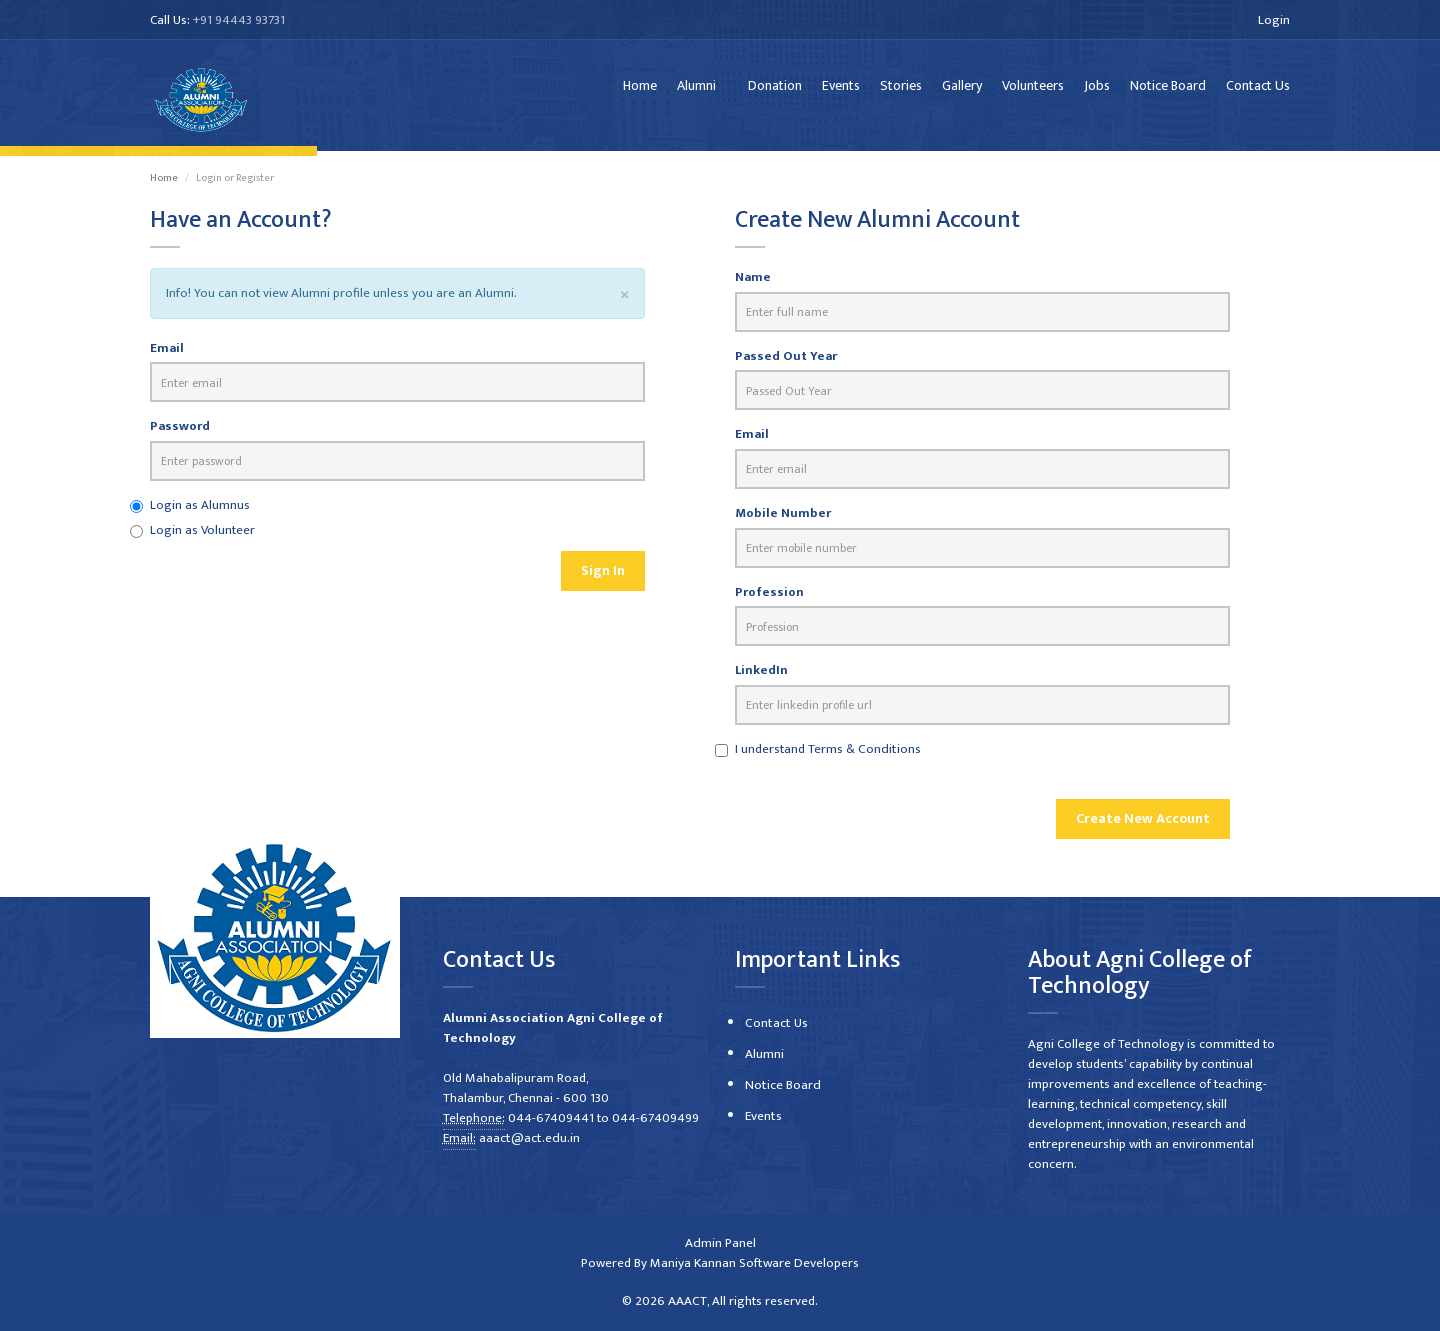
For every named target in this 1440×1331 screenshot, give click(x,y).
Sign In (603, 579)
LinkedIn (761, 679)
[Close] (624, 303)
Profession (769, 600)
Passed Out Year (786, 365)
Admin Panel (720, 1244)
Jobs (1097, 89)
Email (167, 357)
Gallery (962, 89)
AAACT (687, 1302)
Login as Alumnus (200, 514)
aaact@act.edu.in (528, 1139)
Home (640, 89)
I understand (826, 757)
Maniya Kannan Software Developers (754, 1264)
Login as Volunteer (202, 539)
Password (180, 435)
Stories (901, 89)
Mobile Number (783, 522)
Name (753, 286)
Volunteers (1033, 89)
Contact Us (1258, 89)
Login (1274, 20)
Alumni (696, 89)
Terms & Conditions (863, 757)
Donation (775, 89)
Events (841, 89)
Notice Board (1168, 89)
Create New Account (1143, 827)
